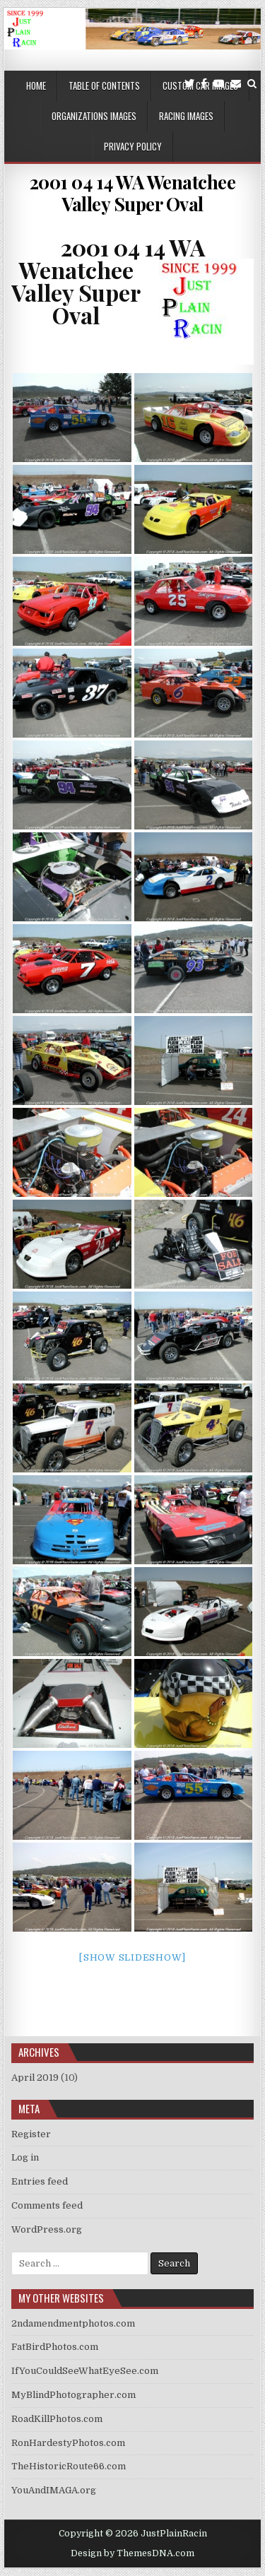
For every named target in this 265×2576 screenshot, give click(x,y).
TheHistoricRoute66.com (68, 2466)
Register (31, 2134)
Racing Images (186, 116)
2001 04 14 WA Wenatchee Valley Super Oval (133, 193)
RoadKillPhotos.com (56, 2418)
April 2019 (35, 2077)
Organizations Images (94, 116)
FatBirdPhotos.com (54, 2346)
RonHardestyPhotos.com (68, 2443)
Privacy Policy (133, 146)
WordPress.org (46, 2229)
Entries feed (39, 2181)
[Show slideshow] (132, 1957)
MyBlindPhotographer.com (73, 2394)
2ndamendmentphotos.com (73, 2323)
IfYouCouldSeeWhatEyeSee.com (84, 2370)
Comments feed (47, 2205)
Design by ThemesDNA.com (132, 2553)
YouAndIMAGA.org (53, 2490)
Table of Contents (104, 85)
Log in (25, 2157)
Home (36, 85)
